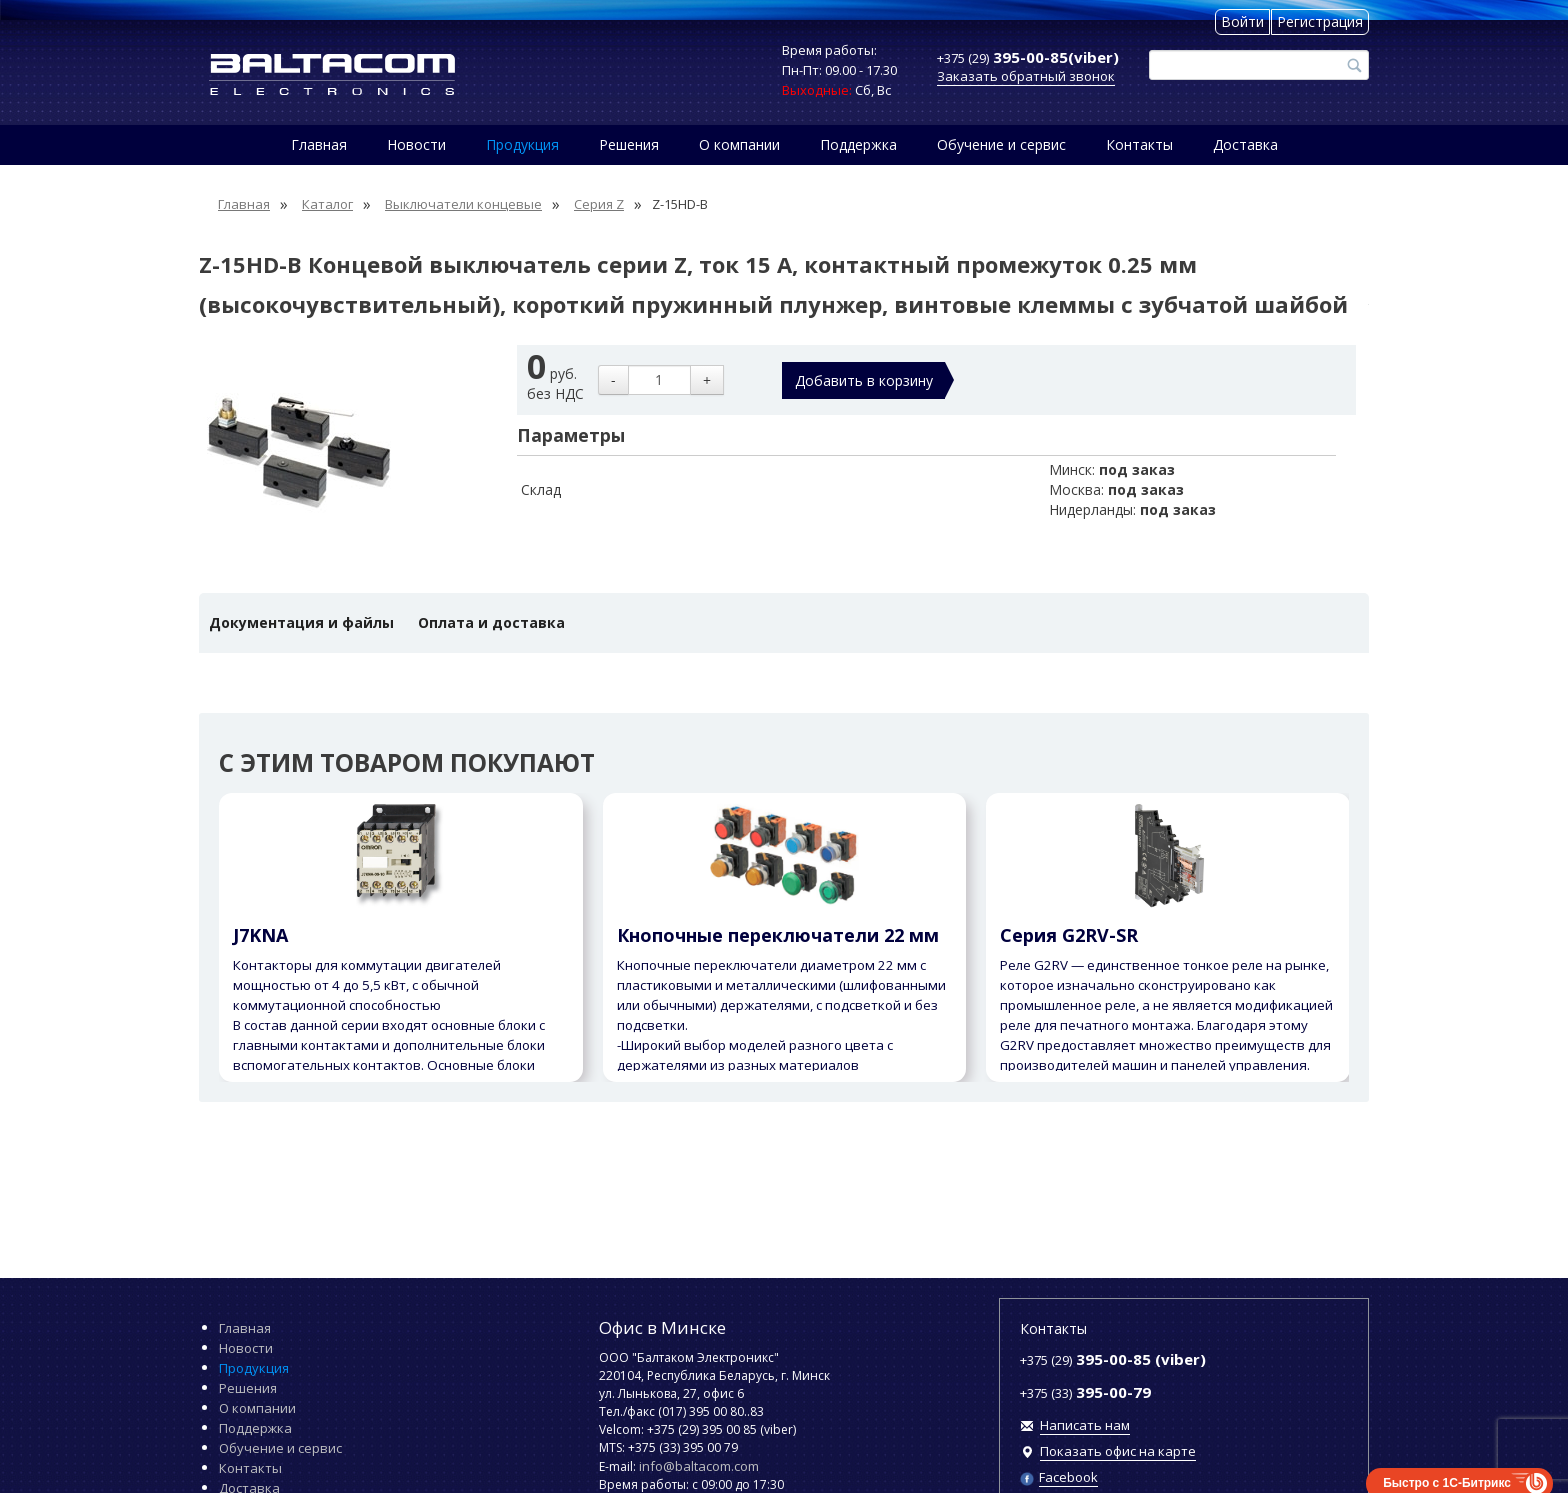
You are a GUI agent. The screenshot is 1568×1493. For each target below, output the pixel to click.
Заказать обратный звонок (1026, 76)
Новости (416, 144)
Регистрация (1320, 21)
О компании (739, 144)
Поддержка (858, 144)
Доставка (1245, 144)
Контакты (1139, 144)
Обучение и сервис (1001, 144)
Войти (1242, 21)
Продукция (522, 144)
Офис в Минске (662, 1327)
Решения (629, 144)
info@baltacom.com (699, 1466)
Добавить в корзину (864, 380)
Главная (319, 144)
